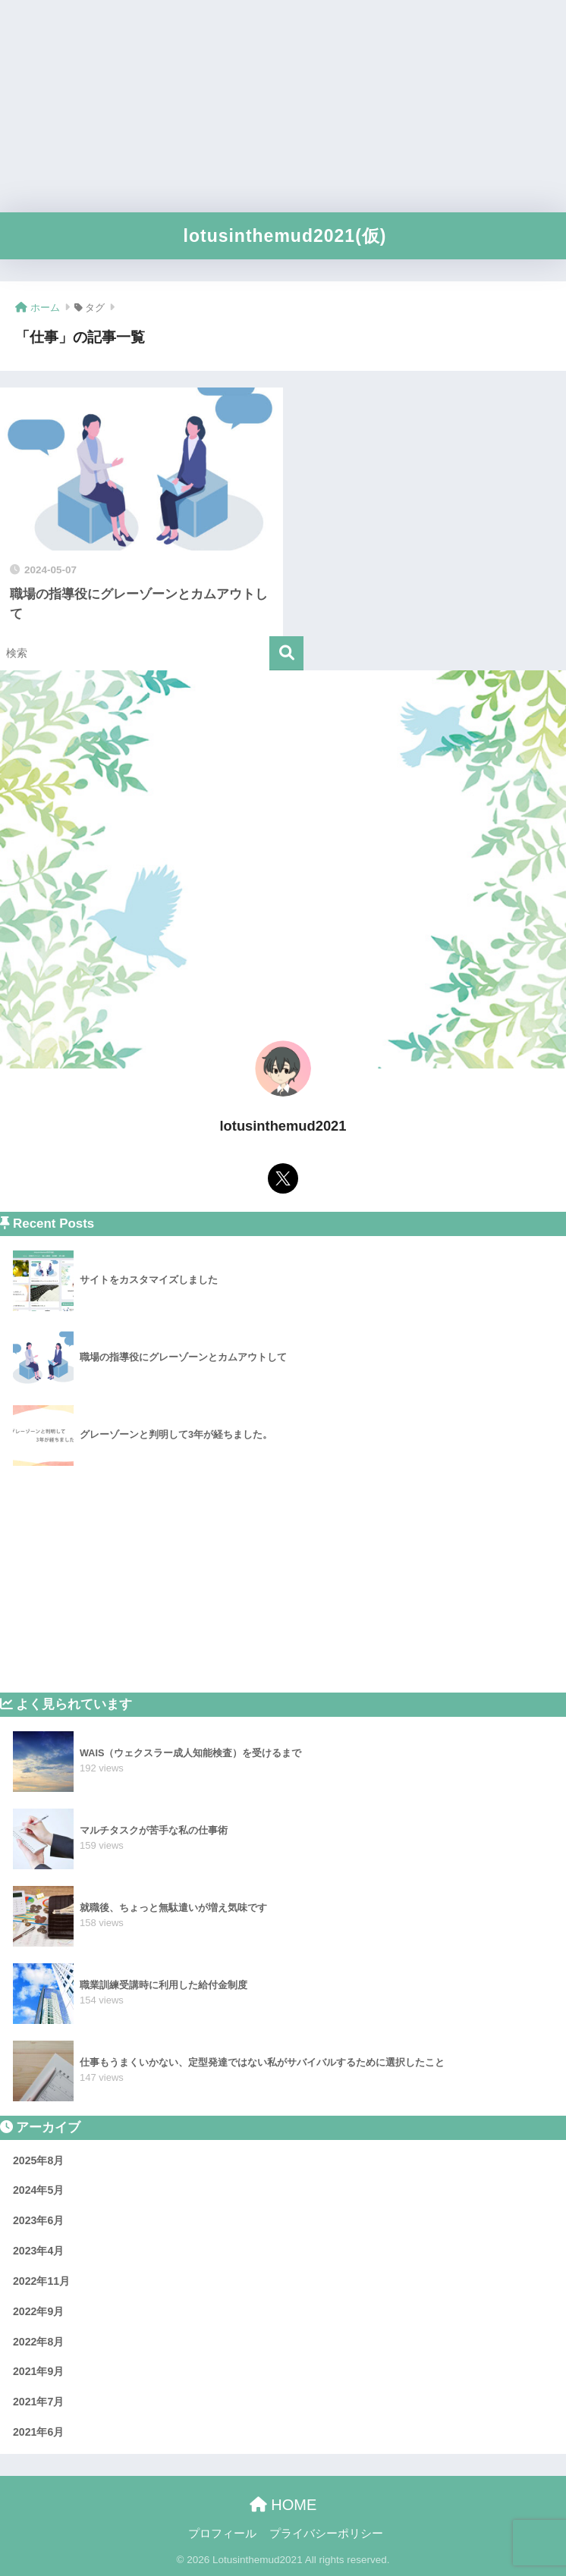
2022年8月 (38, 2342)
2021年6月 (38, 2432)
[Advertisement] (283, 106)
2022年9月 (38, 2311)
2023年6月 (38, 2220)
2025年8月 (38, 2160)
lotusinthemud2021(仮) (285, 236)
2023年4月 (38, 2251)
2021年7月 (38, 2402)
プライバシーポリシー (326, 2533)
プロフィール (222, 2533)
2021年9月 (38, 2371)
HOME (283, 2504)
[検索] (286, 653)
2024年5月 (38, 2190)
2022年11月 (41, 2281)
